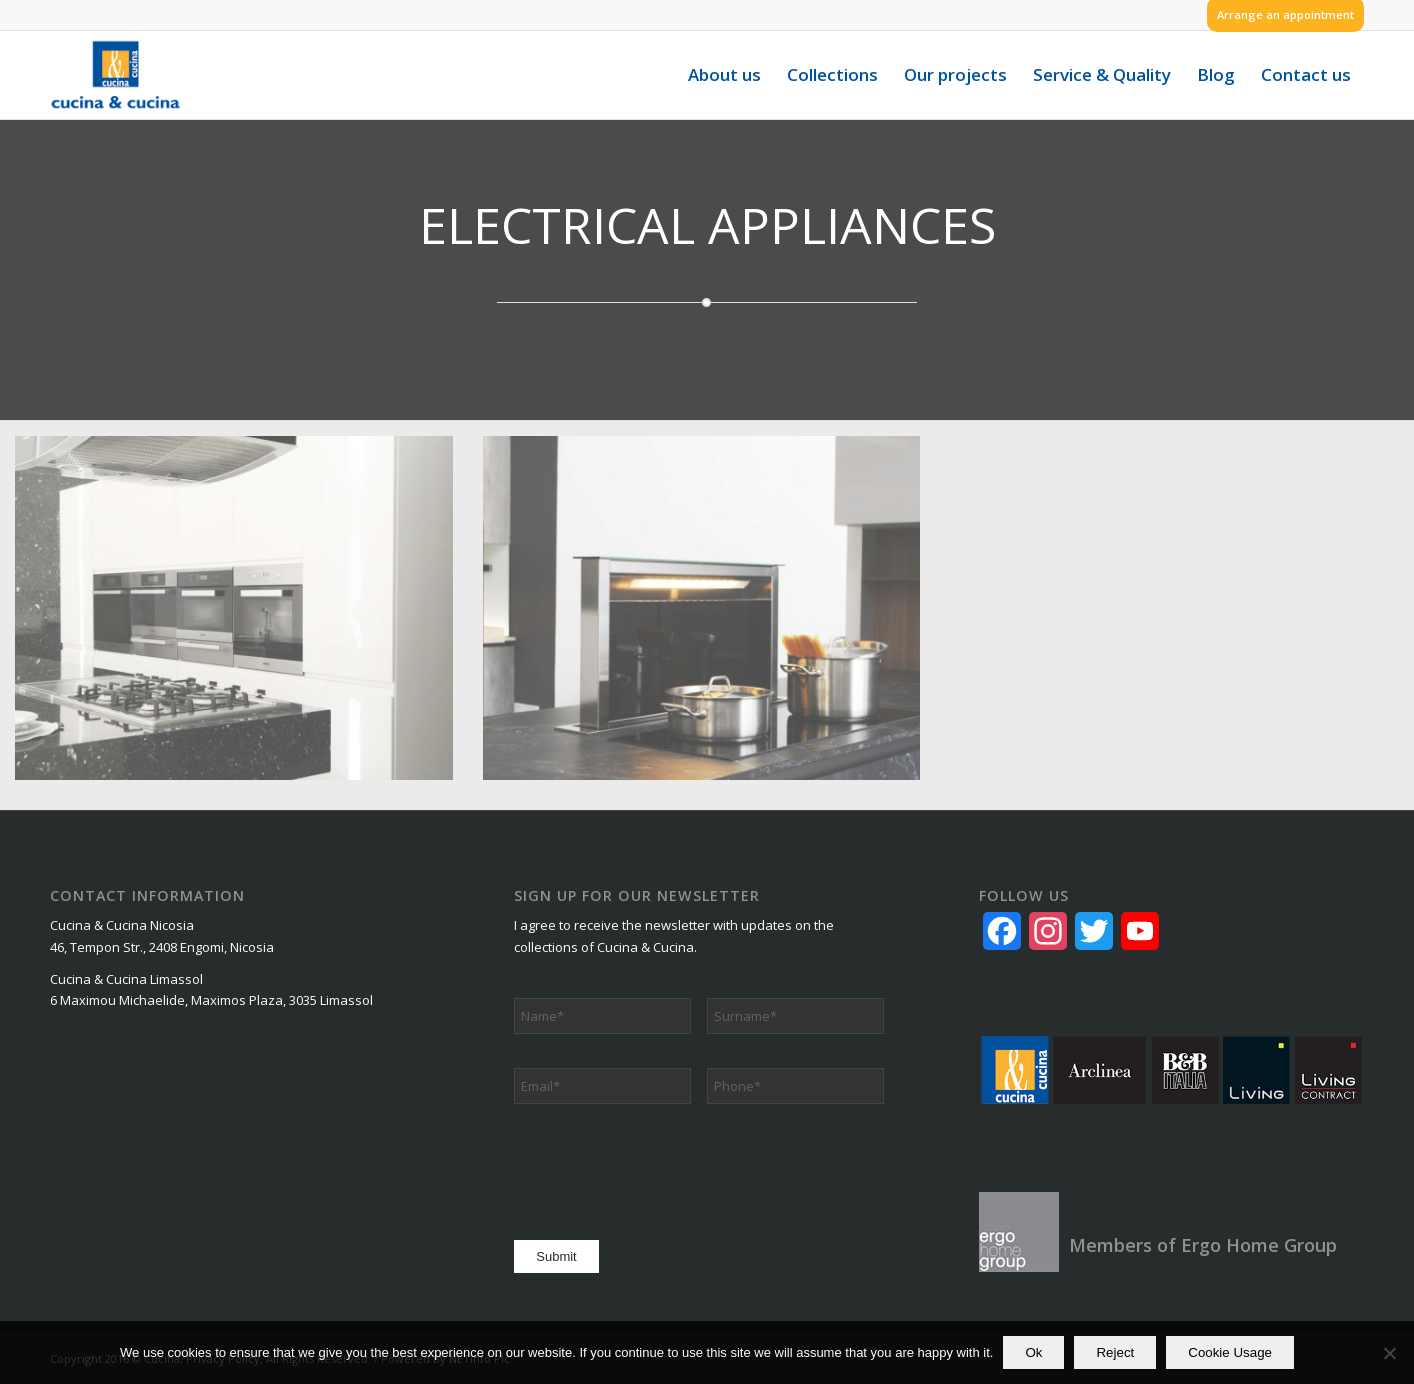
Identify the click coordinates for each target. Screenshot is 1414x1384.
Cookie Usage (1230, 1352)
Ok (1033, 1352)
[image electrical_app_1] (249, 623)
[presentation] (666, 1169)
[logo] (116, 75)
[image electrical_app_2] (717, 623)
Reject (1115, 1352)
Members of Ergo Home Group (1203, 1245)
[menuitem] (1280, 15)
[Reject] (1389, 1353)
